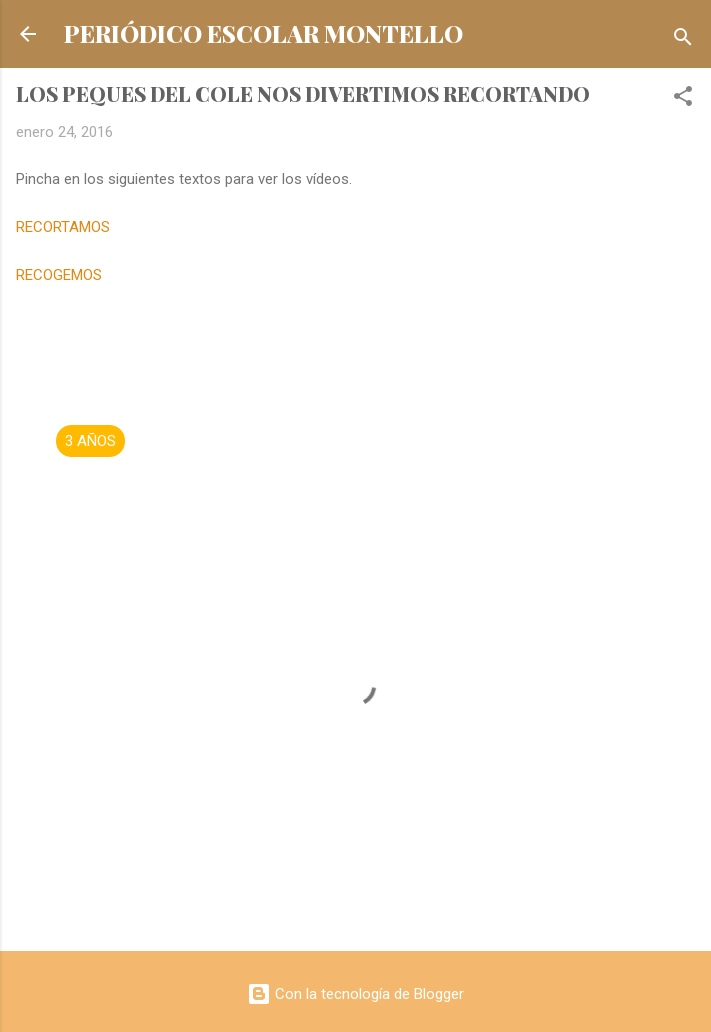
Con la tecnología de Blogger (355, 994)
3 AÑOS (90, 441)
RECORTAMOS (63, 227)
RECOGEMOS (59, 275)
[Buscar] (683, 40)
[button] (683, 99)
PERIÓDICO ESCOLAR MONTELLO (263, 33)
